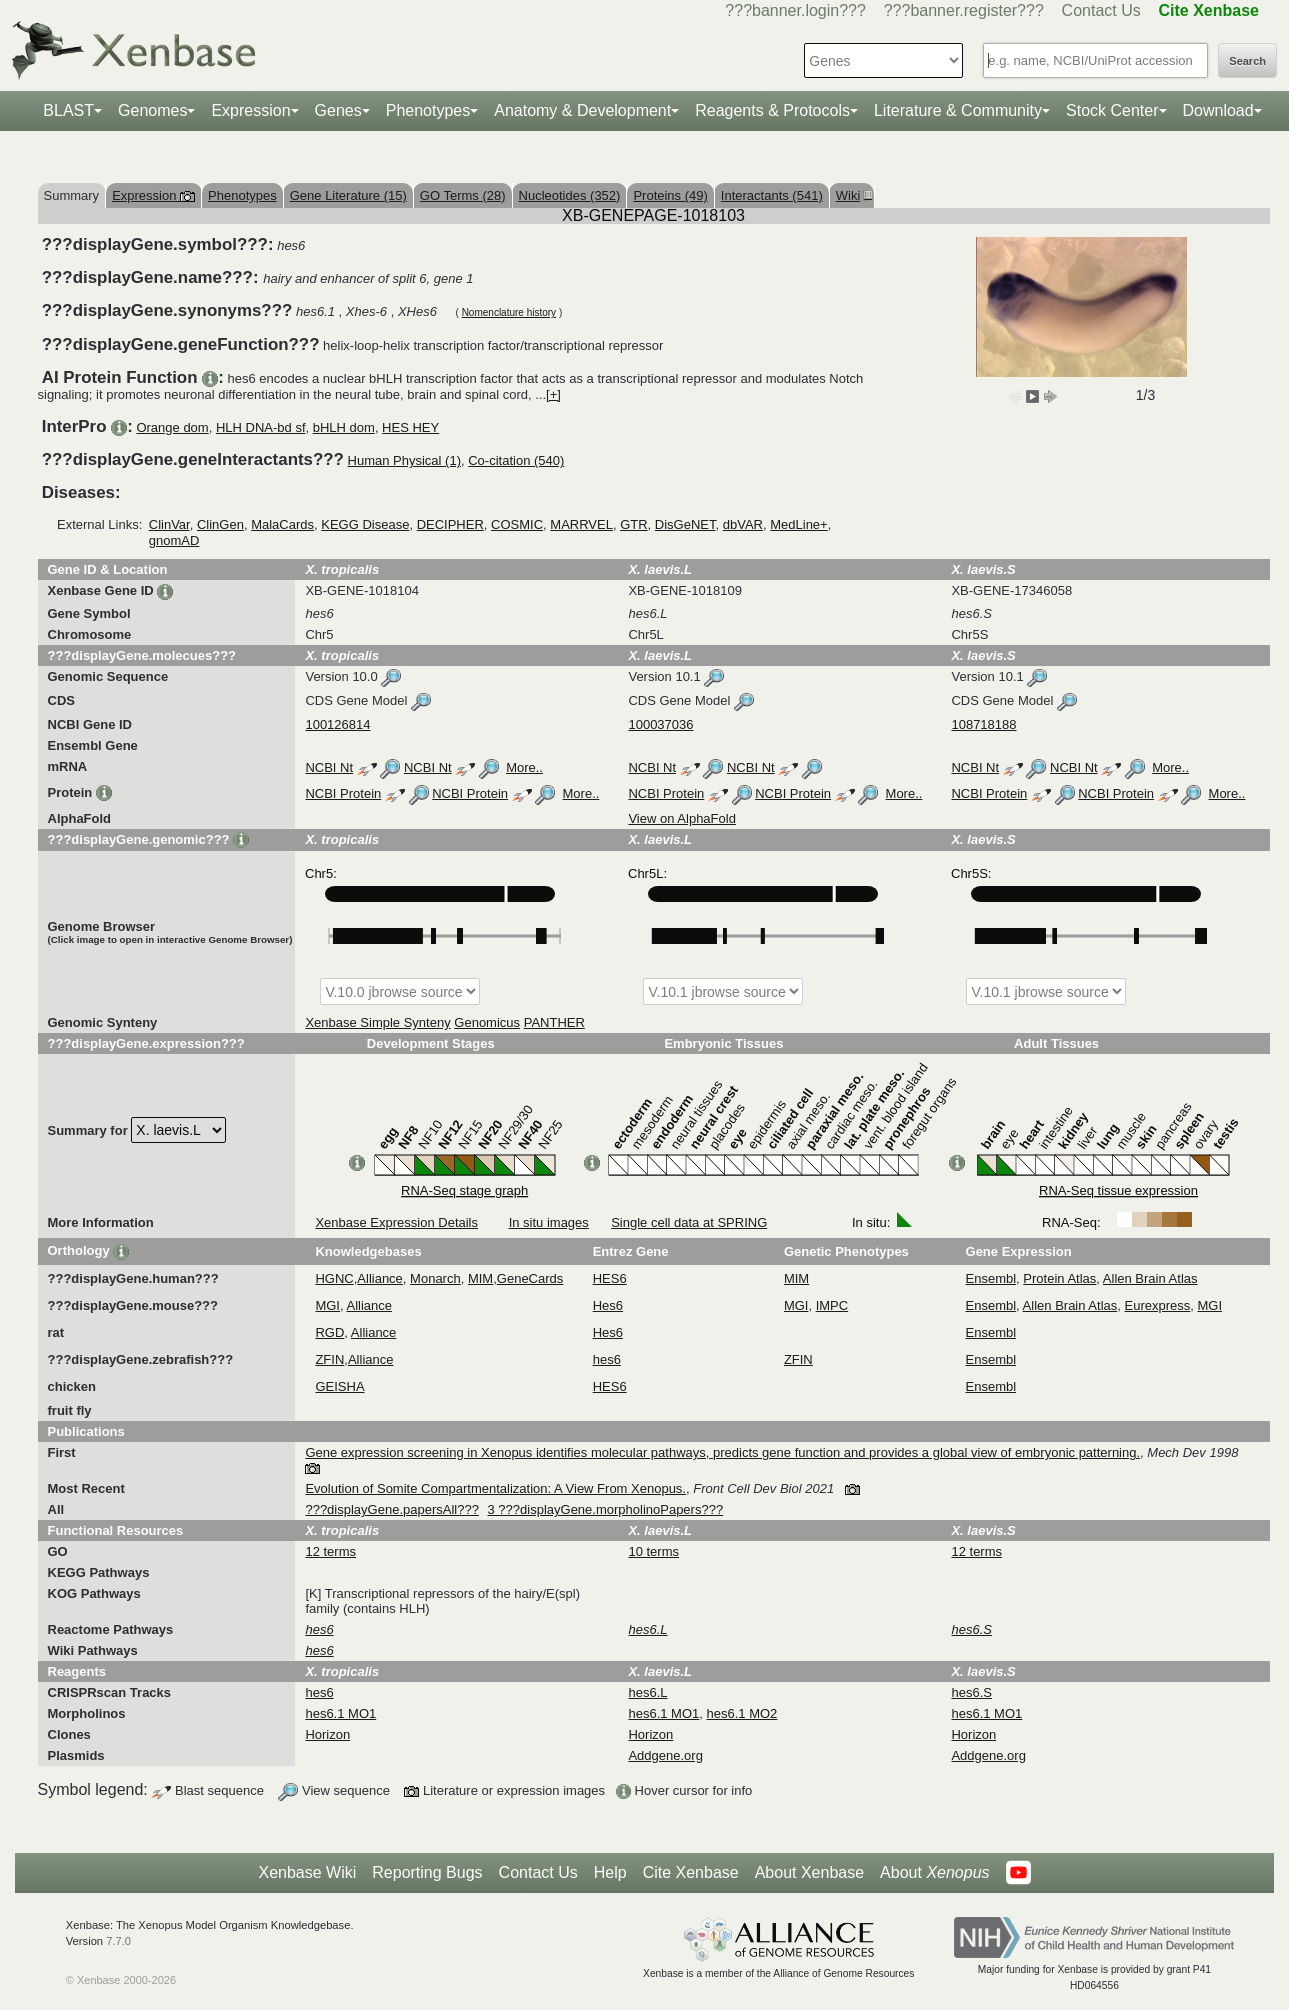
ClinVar (169, 524)
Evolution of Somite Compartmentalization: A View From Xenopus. (495, 1488)
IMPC (832, 1305)
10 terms (653, 1551)
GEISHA (339, 1386)
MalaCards (282, 524)
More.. (524, 767)
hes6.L (647, 1692)
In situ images (549, 1222)
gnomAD (174, 540)
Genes (338, 110)
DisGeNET (685, 524)
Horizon (327, 1734)
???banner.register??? (964, 10)
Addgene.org (665, 1755)
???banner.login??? (795, 10)
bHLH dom (344, 427)
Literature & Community (958, 110)
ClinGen (220, 524)
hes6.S (971, 1692)
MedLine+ (798, 524)
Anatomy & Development (582, 110)
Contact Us (1101, 10)
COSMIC (517, 524)
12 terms (330, 1551)
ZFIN (329, 1359)
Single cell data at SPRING (689, 1222)
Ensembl (991, 1278)
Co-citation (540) (516, 460)
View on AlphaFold (681, 818)
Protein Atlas (1059, 1278)
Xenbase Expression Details (396, 1222)
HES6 (610, 1278)
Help (610, 1872)
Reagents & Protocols (772, 110)
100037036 (660, 724)
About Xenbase (809, 1872)
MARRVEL (581, 524)
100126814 (337, 724)
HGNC (334, 1278)
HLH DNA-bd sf (261, 427)
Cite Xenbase (691, 1872)
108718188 (983, 724)
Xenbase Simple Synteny (377, 1022)
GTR (633, 524)
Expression (250, 110)
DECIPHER (450, 524)
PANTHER (554, 1022)
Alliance (380, 1278)
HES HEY (410, 427)
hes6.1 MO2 (742, 1713)
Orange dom (172, 427)
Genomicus (487, 1022)
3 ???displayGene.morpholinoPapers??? (606, 1509)
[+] (553, 394)
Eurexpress (1158, 1305)
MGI (327, 1305)
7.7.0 (118, 1941)
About (934, 1873)
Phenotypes (428, 110)
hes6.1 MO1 (340, 1713)
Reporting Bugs (427, 1872)
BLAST (68, 110)
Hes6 (608, 1305)
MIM (480, 1278)
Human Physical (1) (404, 460)
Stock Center (1112, 110)
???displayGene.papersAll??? (391, 1509)
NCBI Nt (329, 767)
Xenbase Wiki (307, 1872)
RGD (329, 1332)
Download (1218, 110)
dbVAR (743, 524)
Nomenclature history (509, 312)
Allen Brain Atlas (1150, 1278)
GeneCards (530, 1278)
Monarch (435, 1278)
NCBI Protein (343, 793)
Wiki (852, 195)
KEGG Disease (365, 524)
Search (1247, 61)
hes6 (607, 1359)
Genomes (152, 110)
